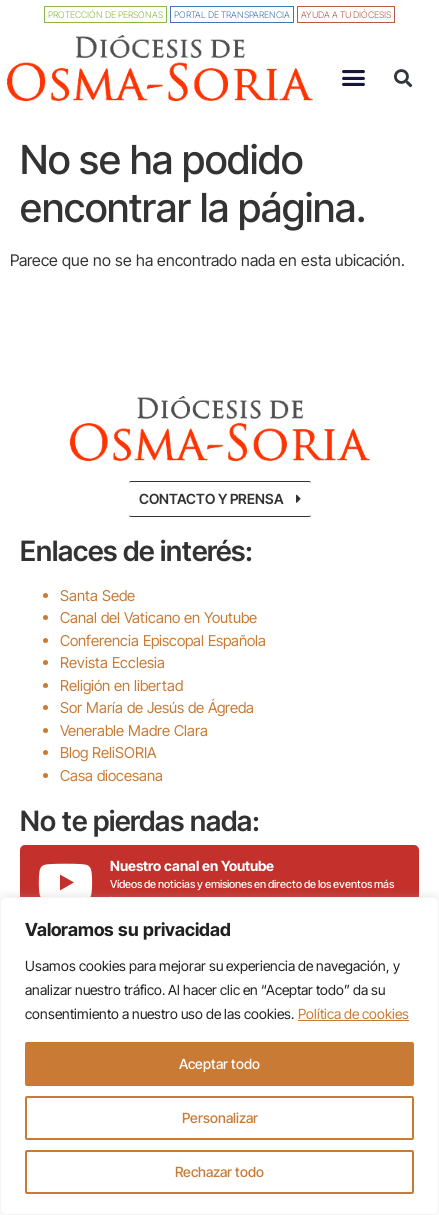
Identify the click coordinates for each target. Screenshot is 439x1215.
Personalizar (220, 1117)
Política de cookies (353, 1013)
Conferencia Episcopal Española (163, 640)
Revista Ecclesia (112, 662)
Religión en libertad (121, 685)
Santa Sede (97, 595)
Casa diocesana (111, 775)
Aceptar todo (219, 1063)
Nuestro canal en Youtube (192, 865)
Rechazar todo (219, 1171)
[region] (219, 1056)
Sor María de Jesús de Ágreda (157, 707)
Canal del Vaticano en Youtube (158, 617)
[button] (353, 78)
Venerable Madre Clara (134, 730)
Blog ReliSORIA (108, 752)
